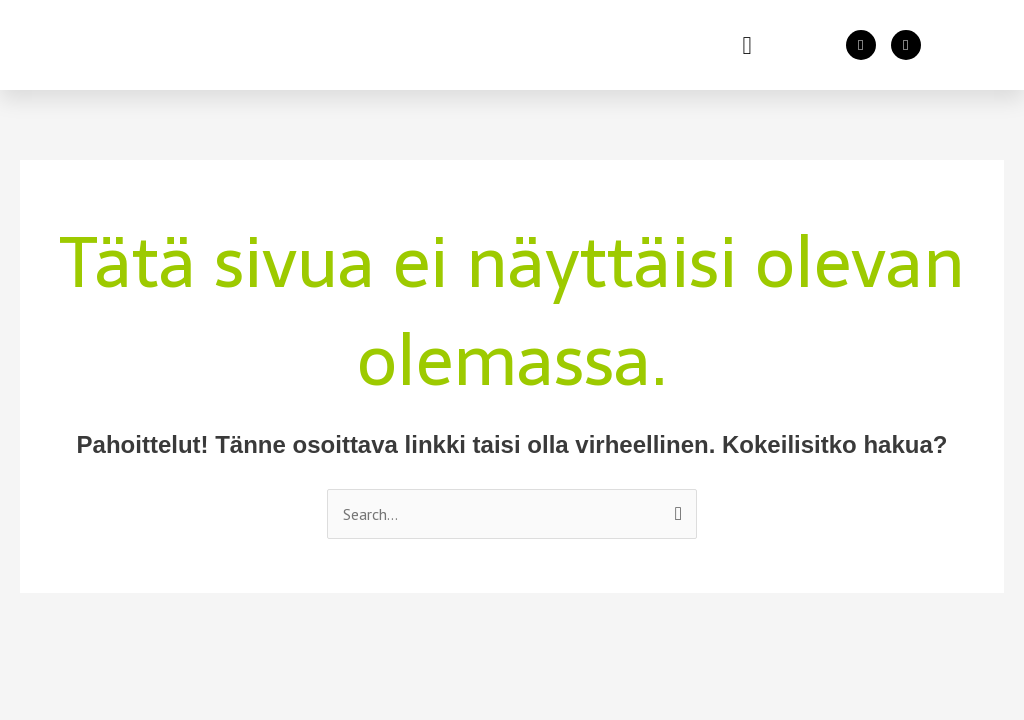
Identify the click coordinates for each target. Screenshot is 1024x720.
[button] (747, 45)
